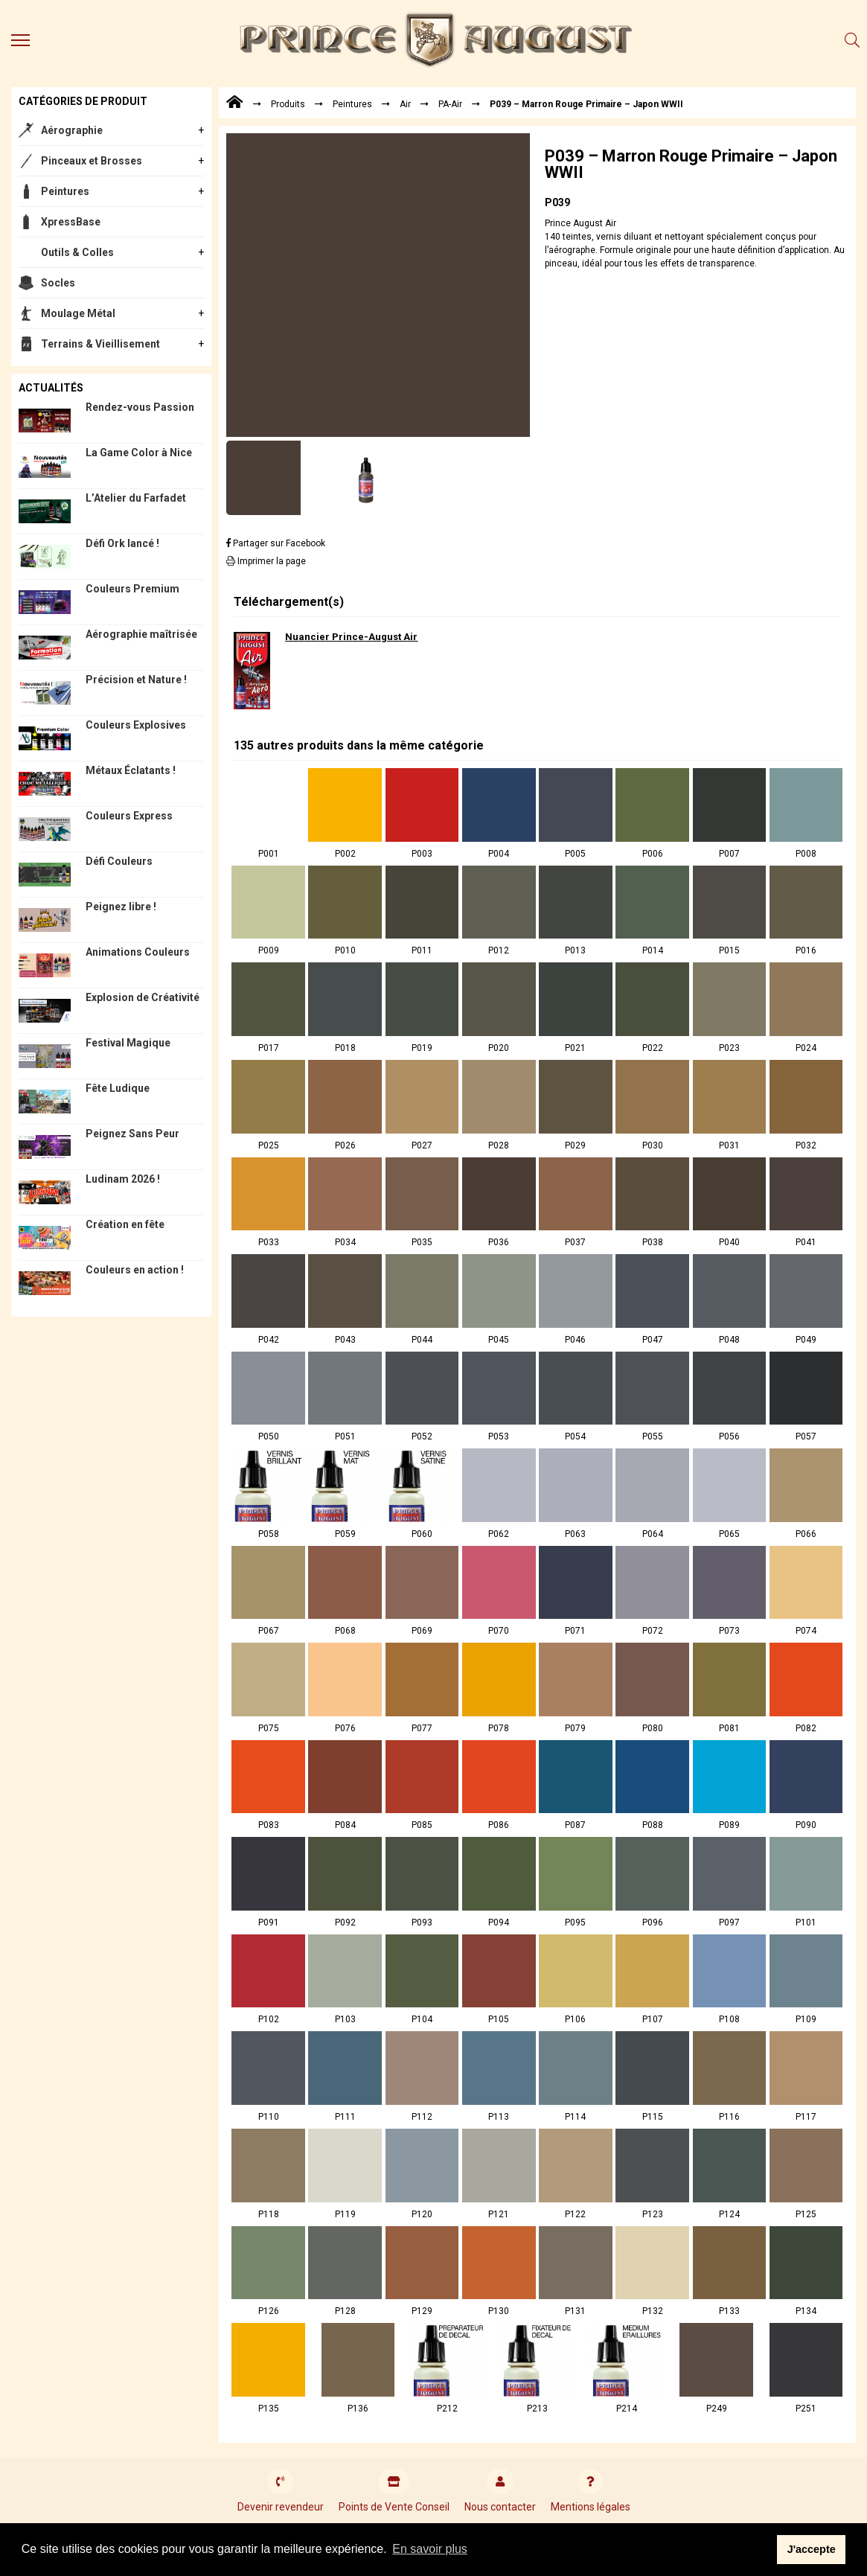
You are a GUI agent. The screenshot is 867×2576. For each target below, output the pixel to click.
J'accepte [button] (811, 2549)
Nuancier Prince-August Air (351, 636)
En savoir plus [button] (429, 2549)
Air (405, 104)
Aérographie (72, 130)
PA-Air (450, 104)
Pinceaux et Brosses (91, 161)
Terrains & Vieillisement (100, 344)
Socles (58, 283)
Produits (288, 104)
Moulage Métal (78, 313)
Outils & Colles (77, 252)
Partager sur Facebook (275, 543)
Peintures (65, 191)
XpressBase (70, 222)
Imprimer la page (266, 561)
